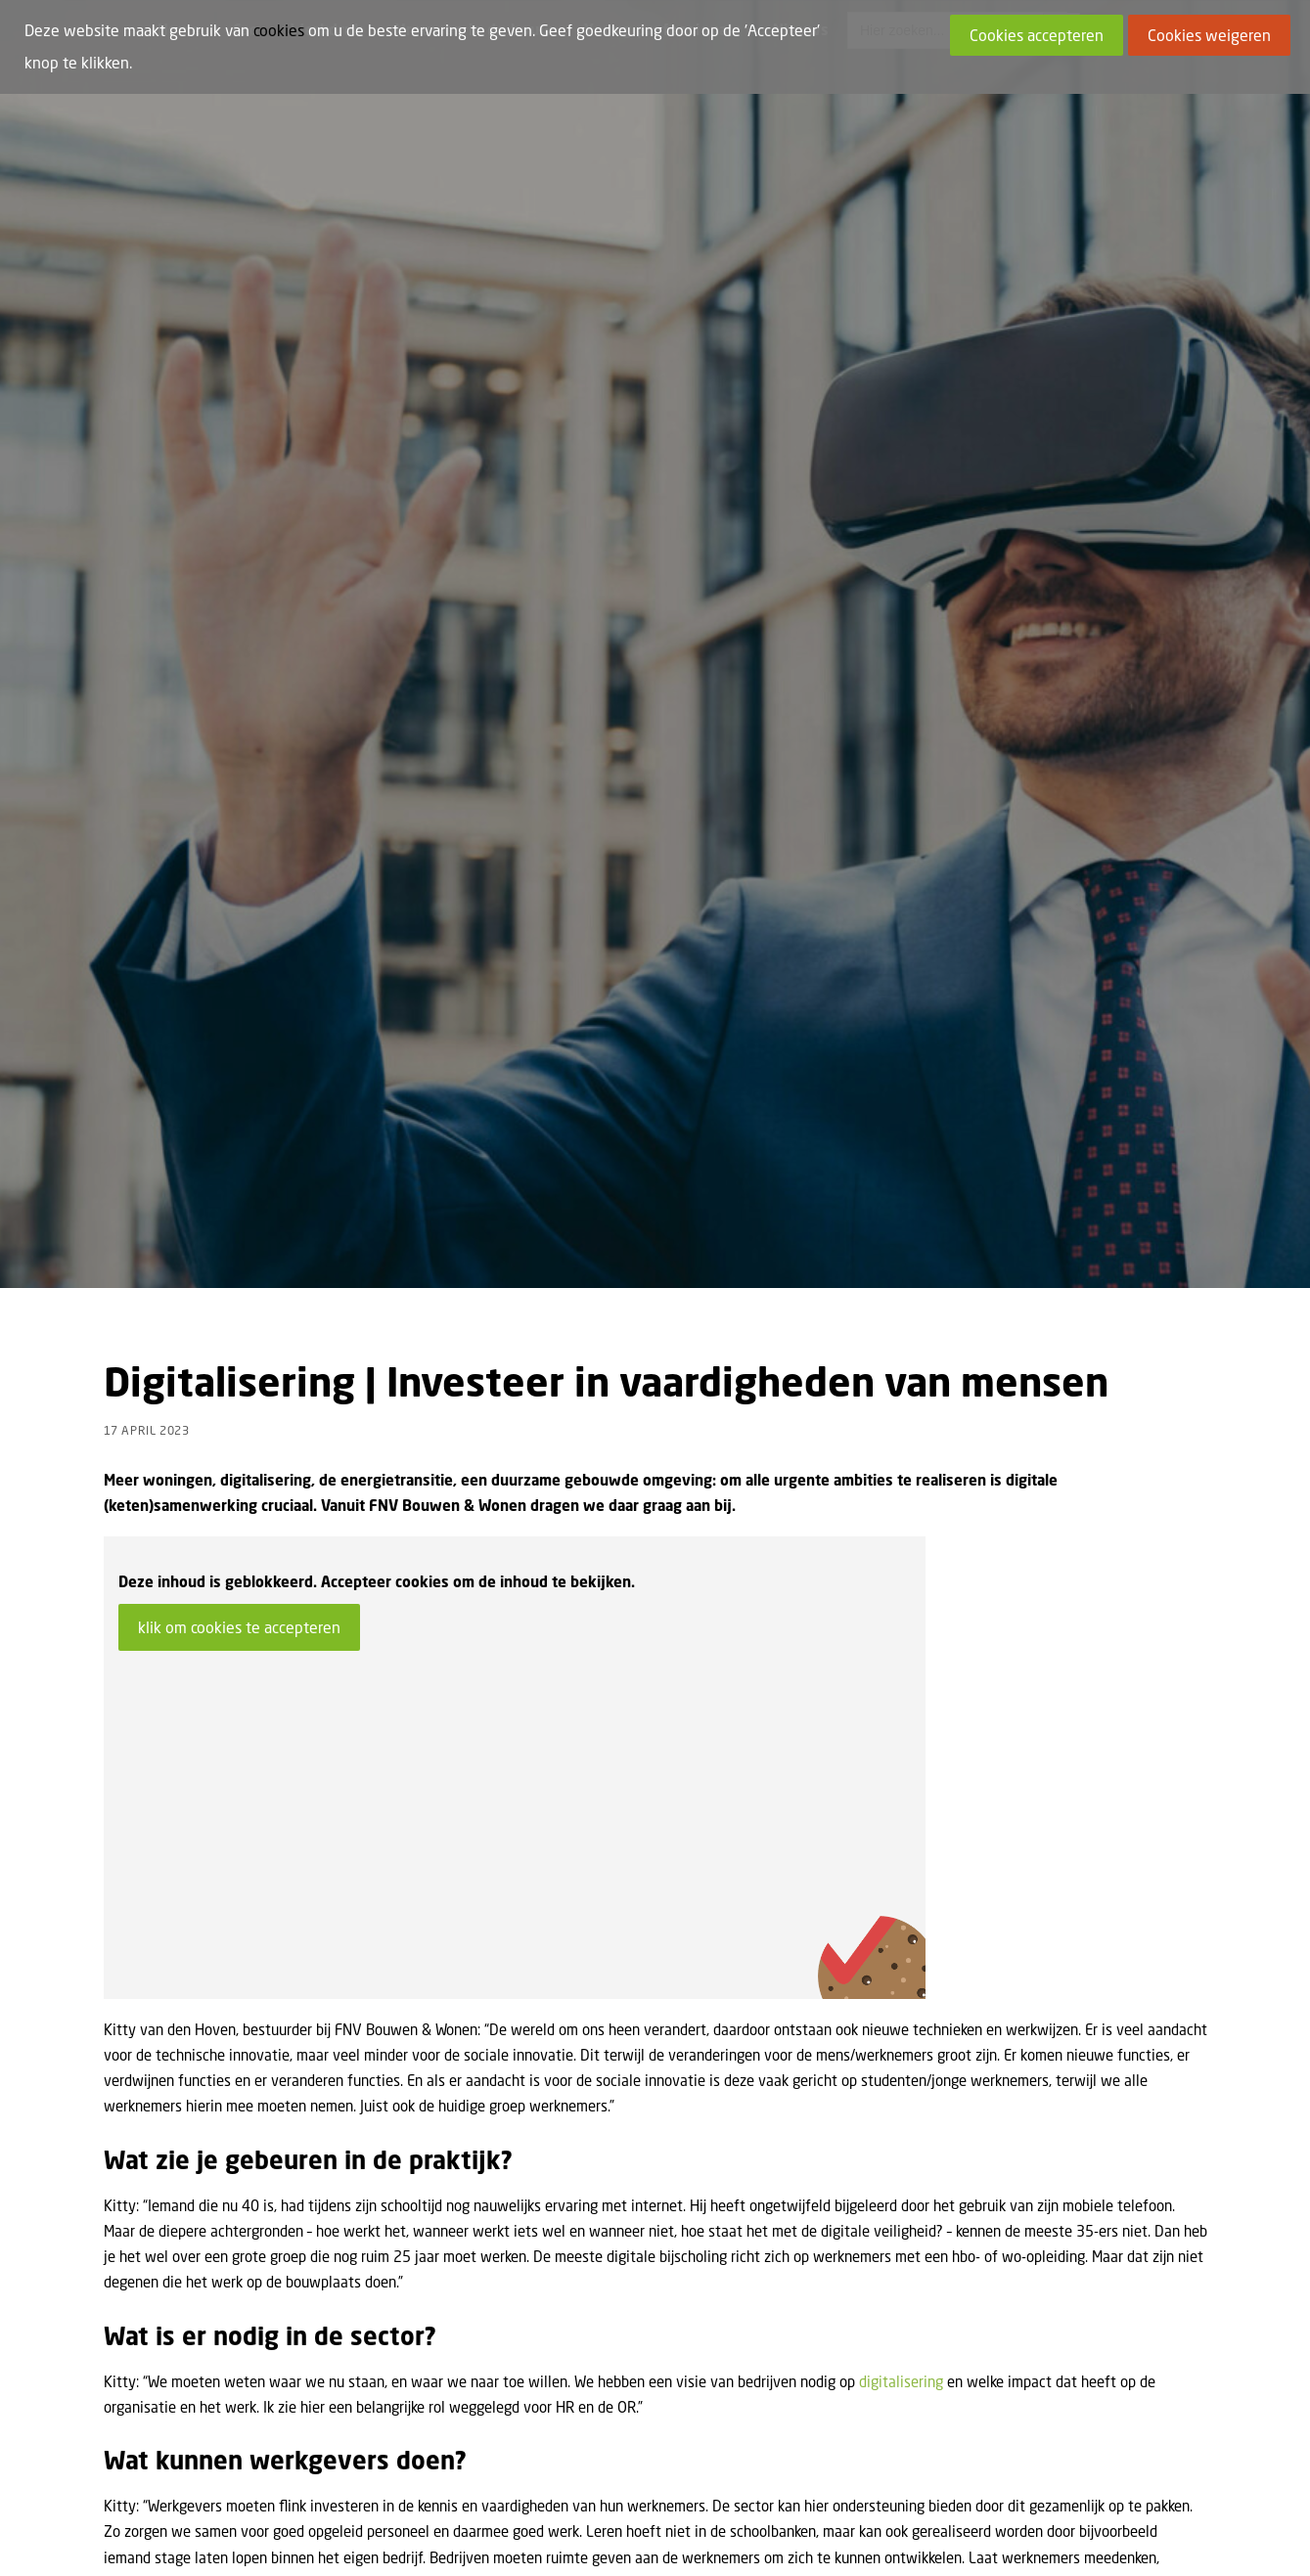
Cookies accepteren (1037, 35)
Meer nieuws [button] (1133, 2069)
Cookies (284, 2535)
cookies (278, 30)
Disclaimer (354, 2535)
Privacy (424, 2535)
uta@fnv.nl (1028, 1908)
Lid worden (212, 2535)
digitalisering (901, 1462)
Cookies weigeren (1209, 35)
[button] (228, 2233)
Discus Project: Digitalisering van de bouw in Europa (211, 2378)
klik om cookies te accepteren (239, 708)
